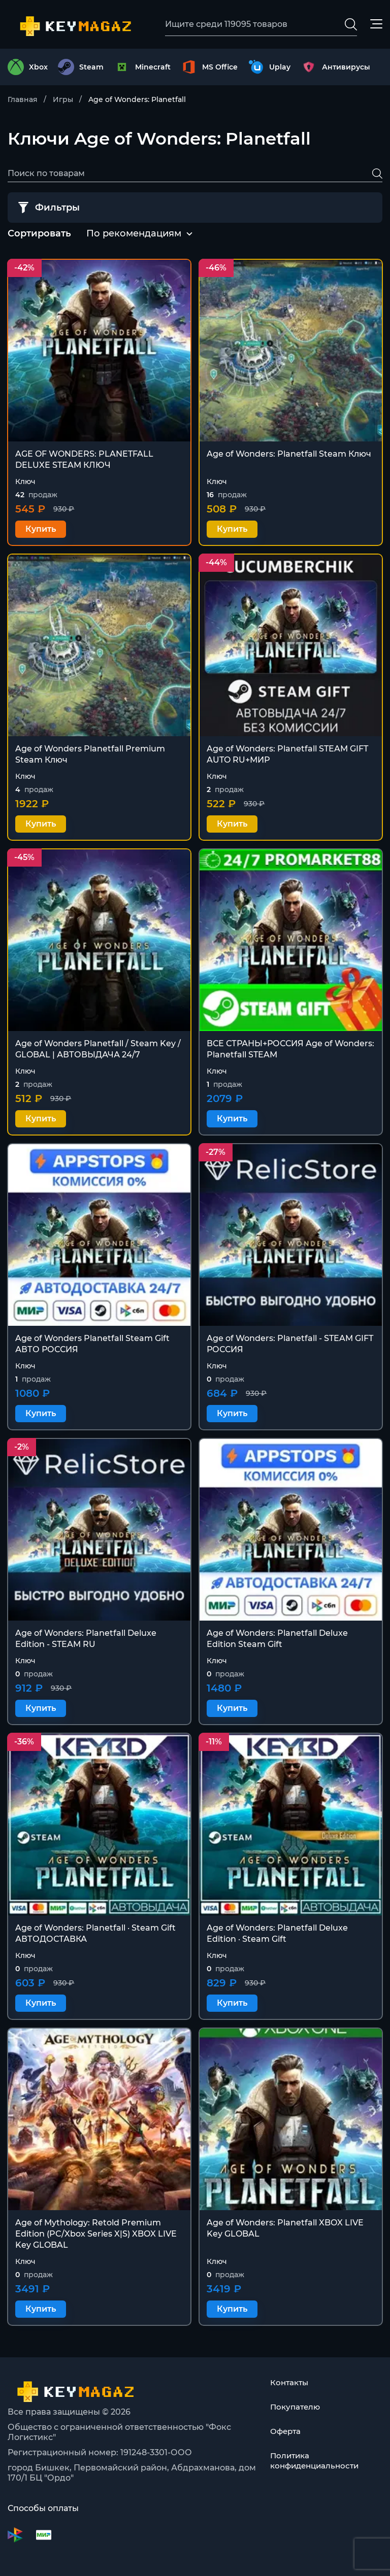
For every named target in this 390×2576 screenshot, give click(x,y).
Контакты (290, 2382)
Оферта (286, 2431)
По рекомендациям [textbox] (133, 234)
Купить (41, 530)
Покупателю (296, 2407)
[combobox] (133, 235)
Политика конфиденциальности (317, 2460)
